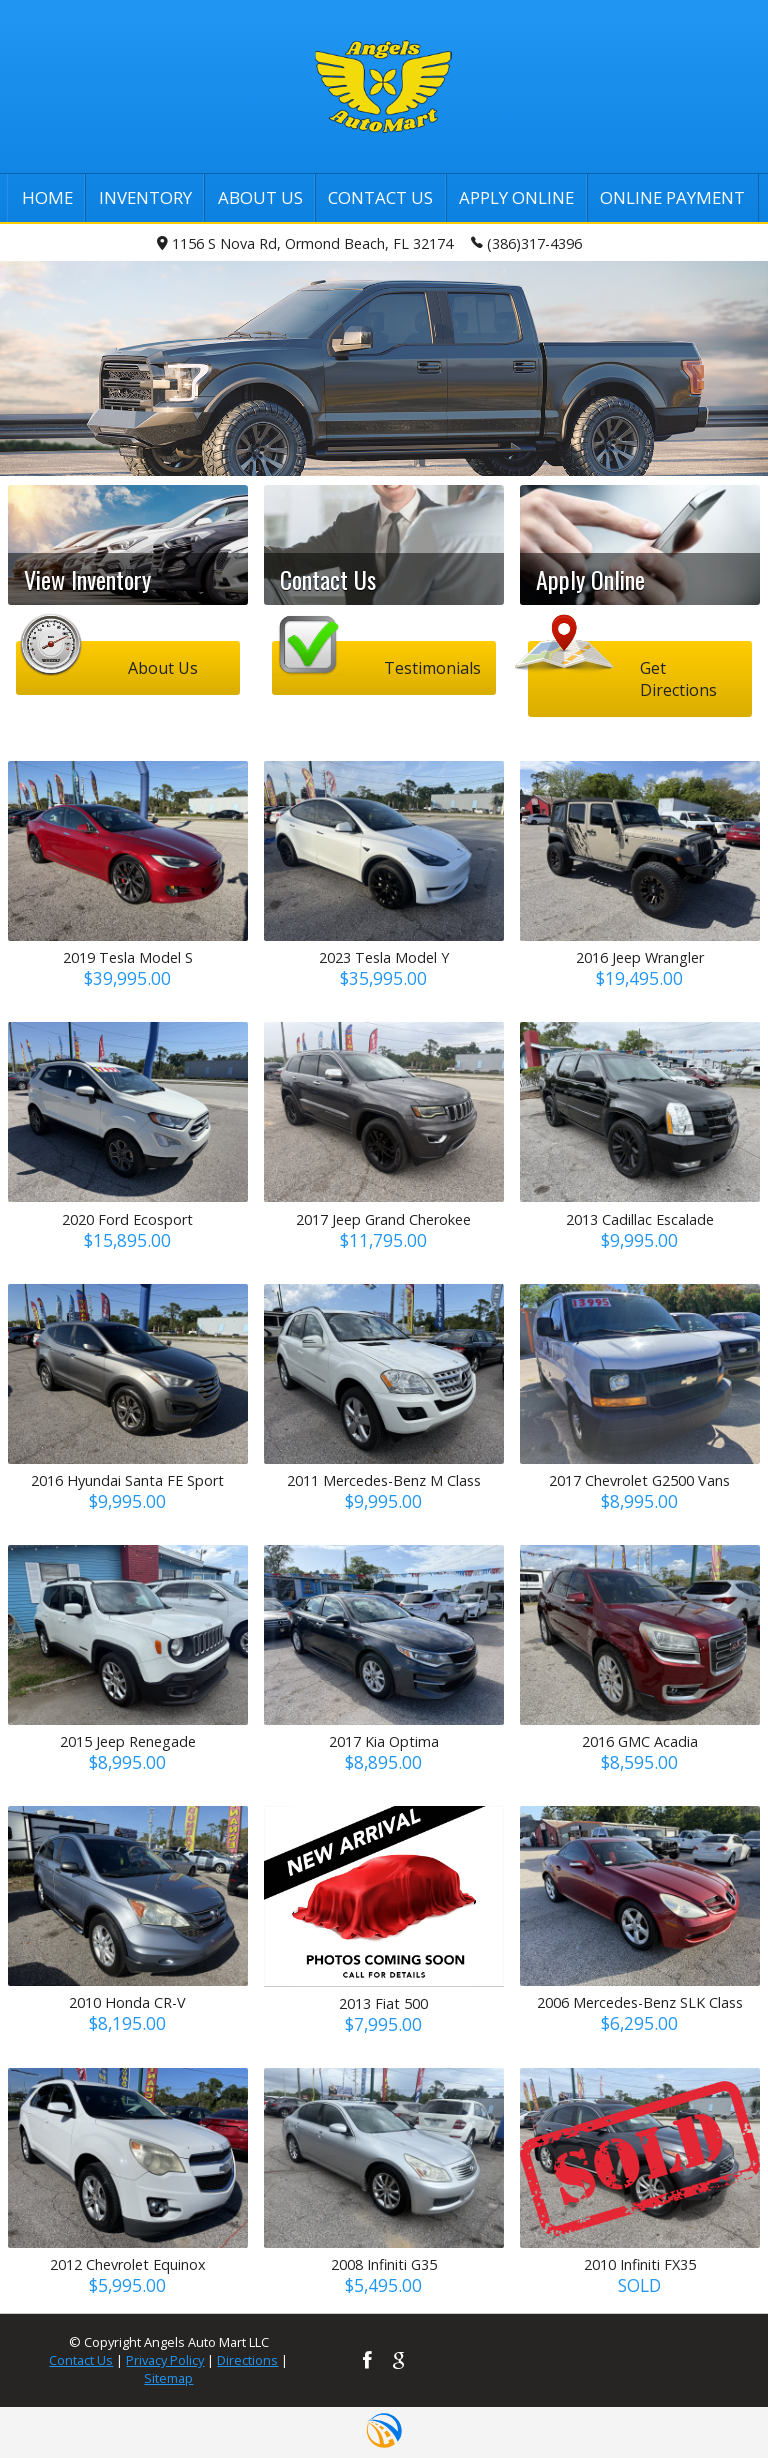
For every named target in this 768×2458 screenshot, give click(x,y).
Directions (247, 2360)
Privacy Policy (165, 2360)
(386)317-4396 (526, 242)
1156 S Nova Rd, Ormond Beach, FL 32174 (305, 243)
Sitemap (168, 2378)
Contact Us (81, 2360)
